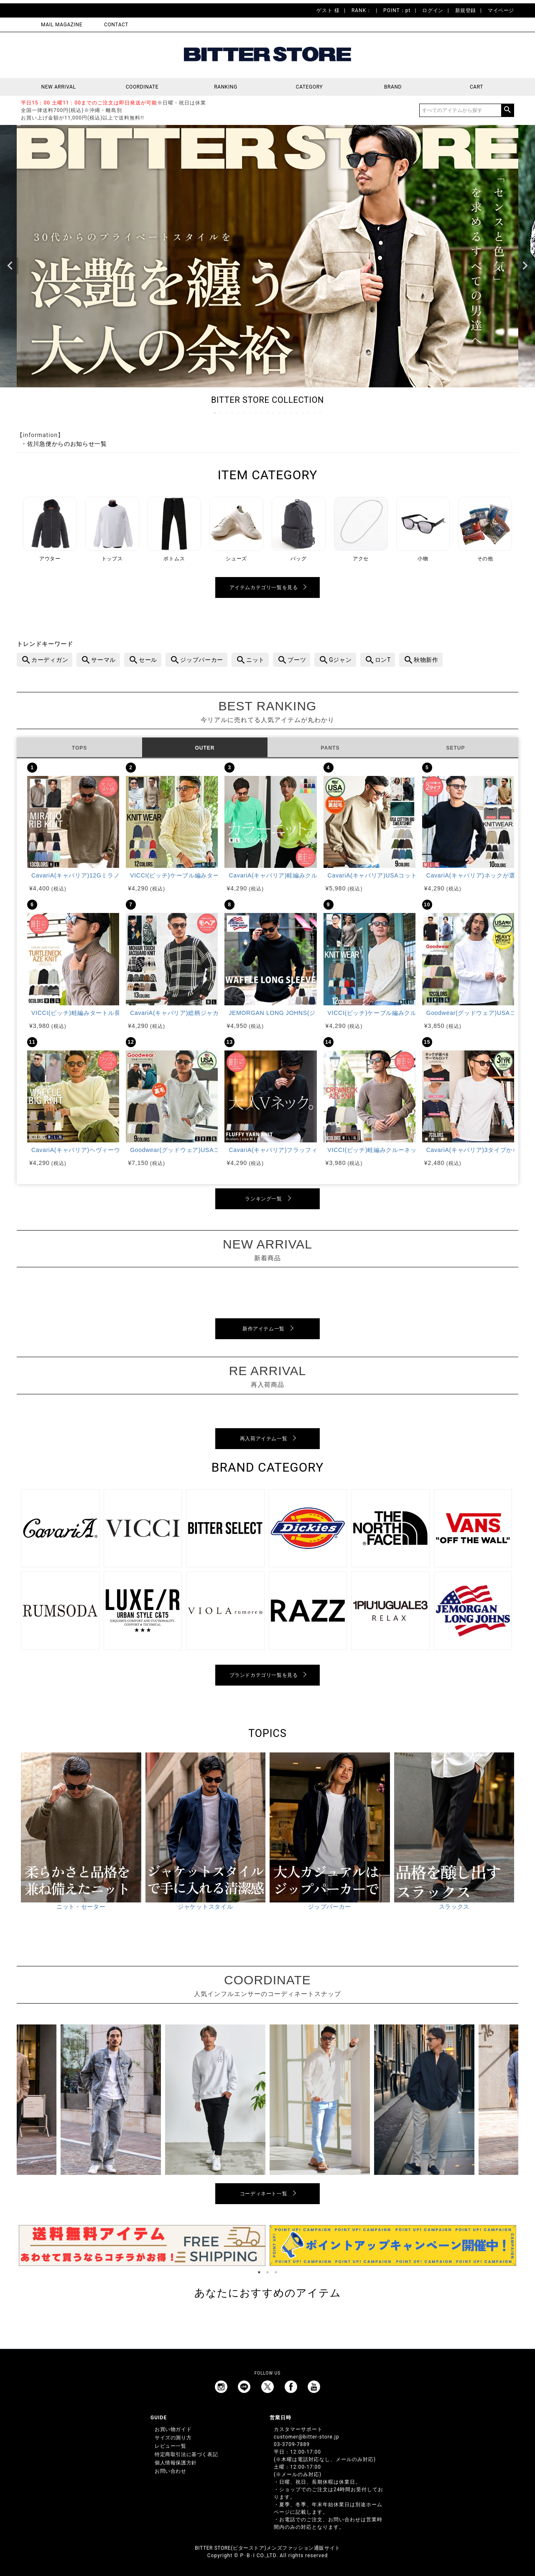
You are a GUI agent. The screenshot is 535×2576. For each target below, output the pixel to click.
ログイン (432, 10)
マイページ (501, 10)
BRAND (393, 87)
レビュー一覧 (170, 2446)
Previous (10, 265)
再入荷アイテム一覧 (263, 1439)
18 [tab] (315, 413)
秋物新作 (426, 659)
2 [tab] (221, 413)
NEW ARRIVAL (58, 87)
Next (525, 265)
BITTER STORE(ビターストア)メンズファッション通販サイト (267, 2548)
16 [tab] (303, 413)
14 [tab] (291, 413)
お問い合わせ (170, 2471)
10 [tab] (268, 413)
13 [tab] (285, 413)
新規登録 (465, 10)
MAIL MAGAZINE (61, 25)
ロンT (383, 659)
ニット (255, 659)
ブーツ (297, 659)
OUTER (205, 748)
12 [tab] (280, 413)
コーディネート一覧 (263, 2194)
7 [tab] (250, 413)
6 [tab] (244, 413)
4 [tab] (233, 413)
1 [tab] (215, 413)
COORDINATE (142, 87)
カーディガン (49, 659)
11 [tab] (274, 413)
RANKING (225, 87)
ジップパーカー (201, 659)
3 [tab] (227, 413)
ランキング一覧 (263, 1199)
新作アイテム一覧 (263, 1329)
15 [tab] (297, 413)
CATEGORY (309, 87)
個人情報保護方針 (176, 2463)
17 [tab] (309, 413)
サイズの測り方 (173, 2438)
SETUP (455, 748)
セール (148, 659)
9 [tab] (262, 413)
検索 (507, 110)
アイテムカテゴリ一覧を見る (263, 587)
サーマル (103, 659)
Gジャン (340, 659)
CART (476, 87)
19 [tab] (320, 413)
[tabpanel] (142, 2245)
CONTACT (116, 25)
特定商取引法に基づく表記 (186, 2454)
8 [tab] (256, 413)
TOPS (79, 748)
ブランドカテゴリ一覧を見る (263, 1675)
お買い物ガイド (173, 2429)
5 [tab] (239, 413)
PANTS (330, 748)
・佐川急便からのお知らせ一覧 (64, 443)
